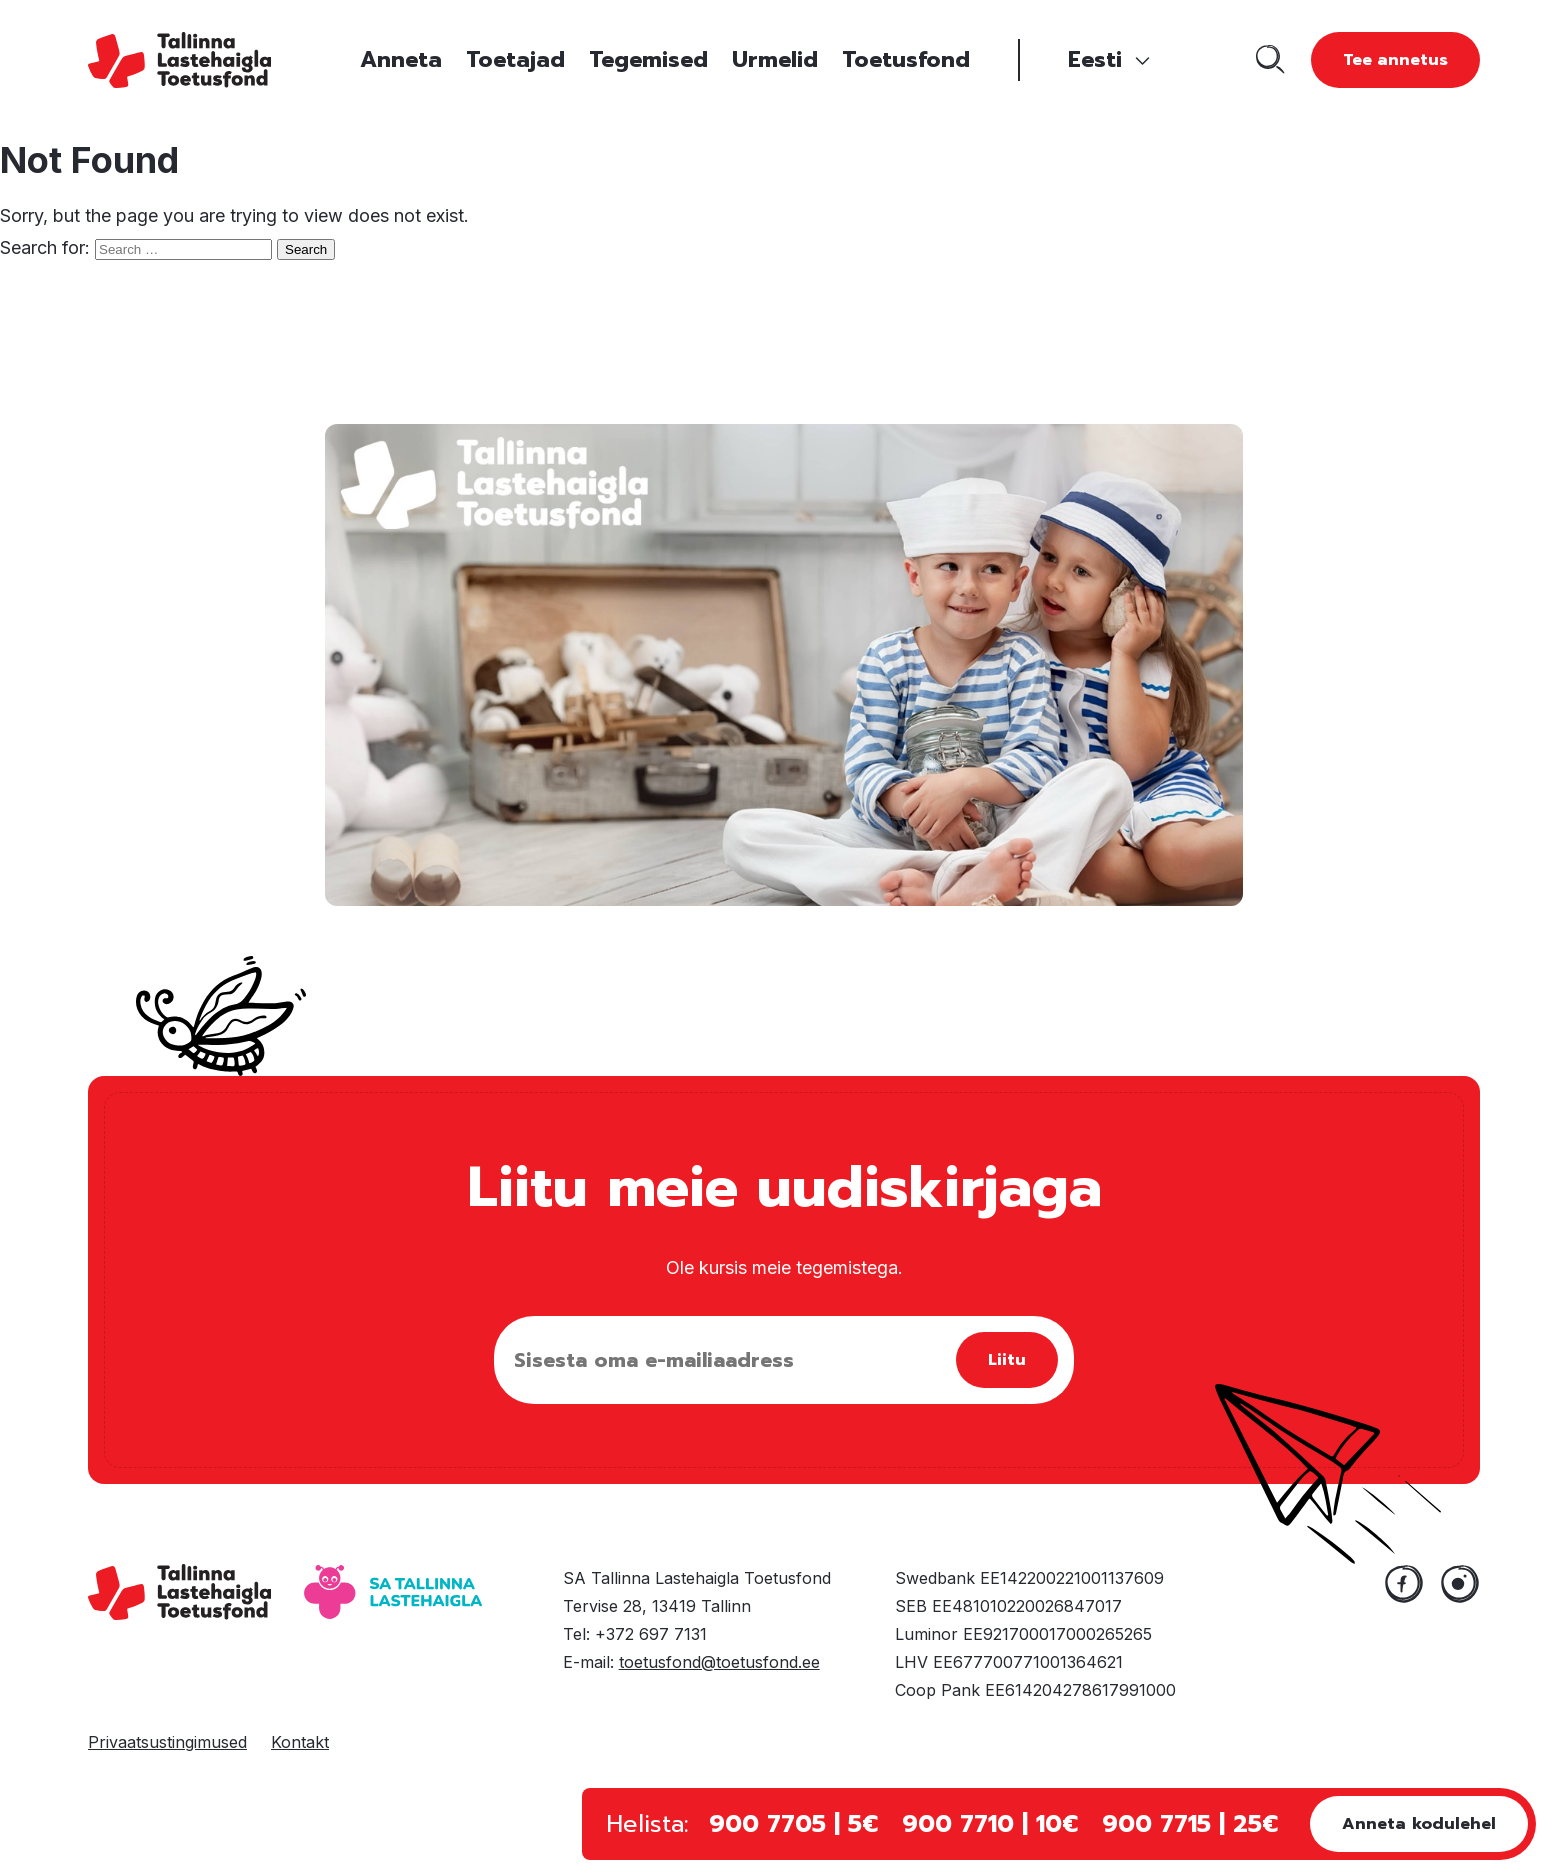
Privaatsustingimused (167, 1742)
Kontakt (300, 1742)
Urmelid (775, 59)
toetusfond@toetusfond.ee (719, 1662)
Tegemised (648, 59)
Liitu (1007, 1360)
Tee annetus (1395, 60)
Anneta (401, 59)
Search (306, 249)
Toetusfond (906, 59)
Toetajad (515, 59)
